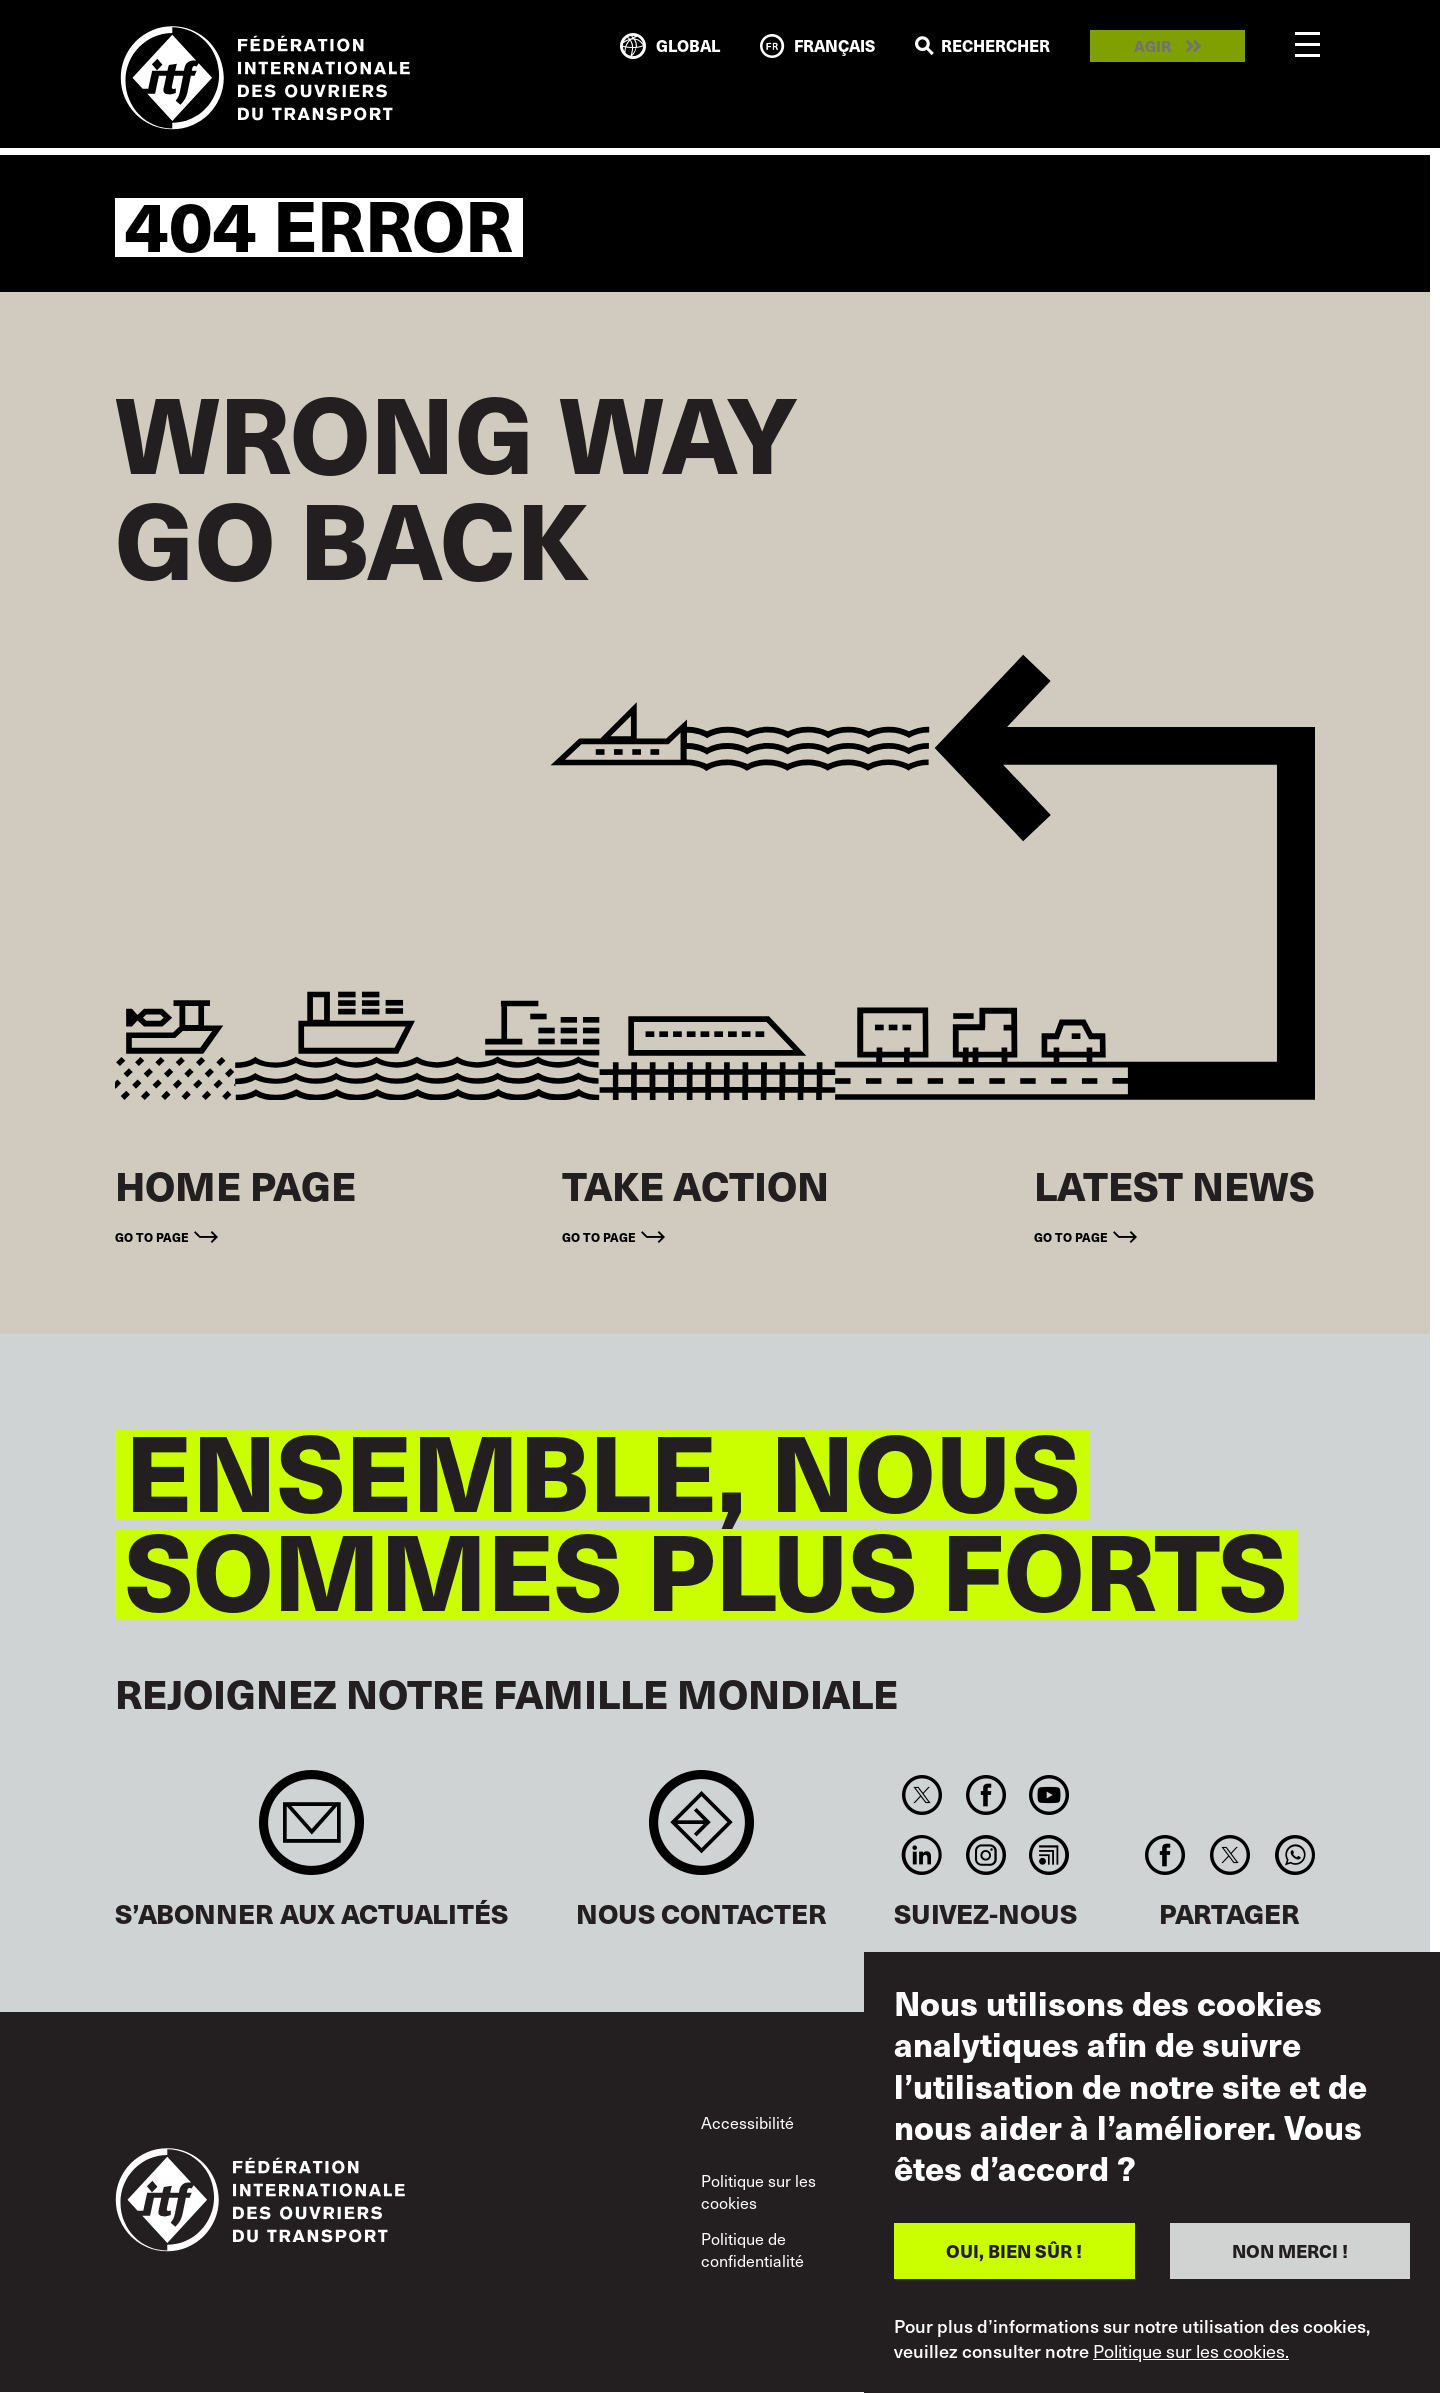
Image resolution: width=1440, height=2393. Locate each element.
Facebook (985, 1795)
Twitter (922, 1795)
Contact (701, 1832)
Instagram (985, 1855)
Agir (1152, 46)
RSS (1048, 1855)
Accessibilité (747, 2122)
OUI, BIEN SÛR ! (1014, 2250)
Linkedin (922, 1855)
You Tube (1048, 1795)
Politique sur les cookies (758, 2191)
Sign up (311, 1832)
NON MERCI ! (1290, 2250)
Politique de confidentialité (752, 2249)
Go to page (152, 1236)
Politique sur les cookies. (1191, 2351)
